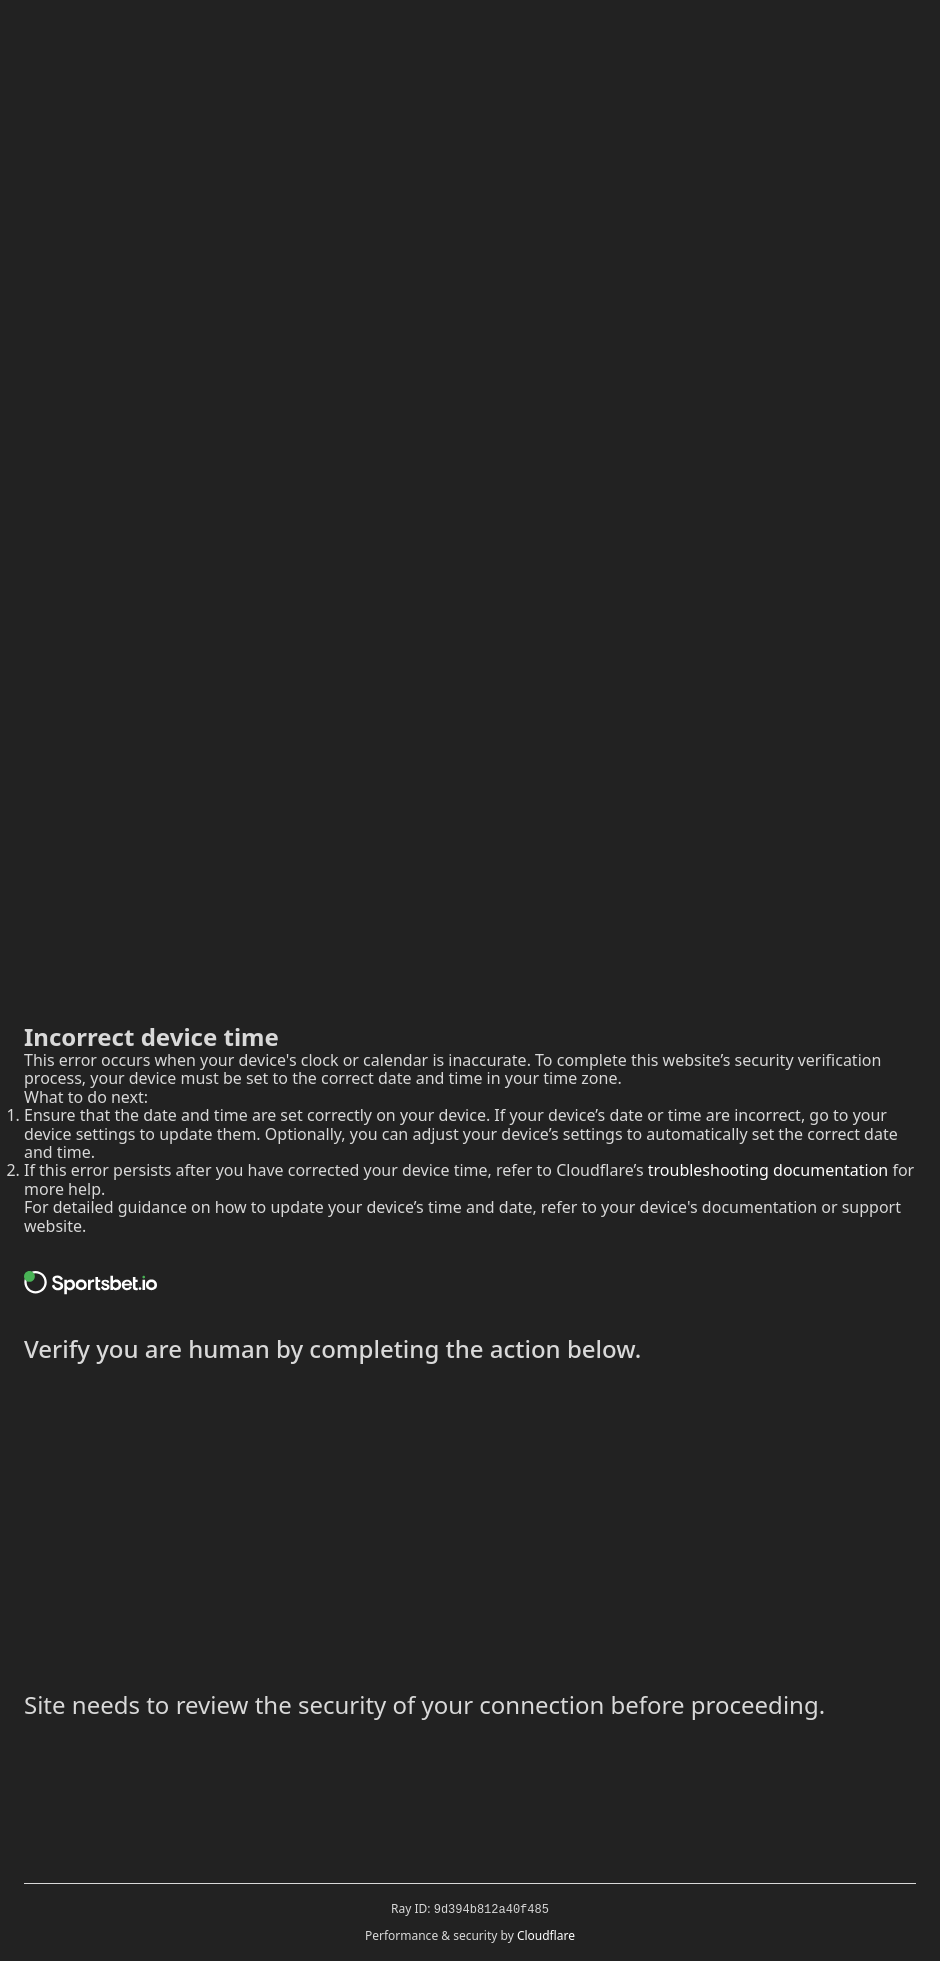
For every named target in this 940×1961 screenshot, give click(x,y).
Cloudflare (546, 1935)
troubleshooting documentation (768, 1170)
